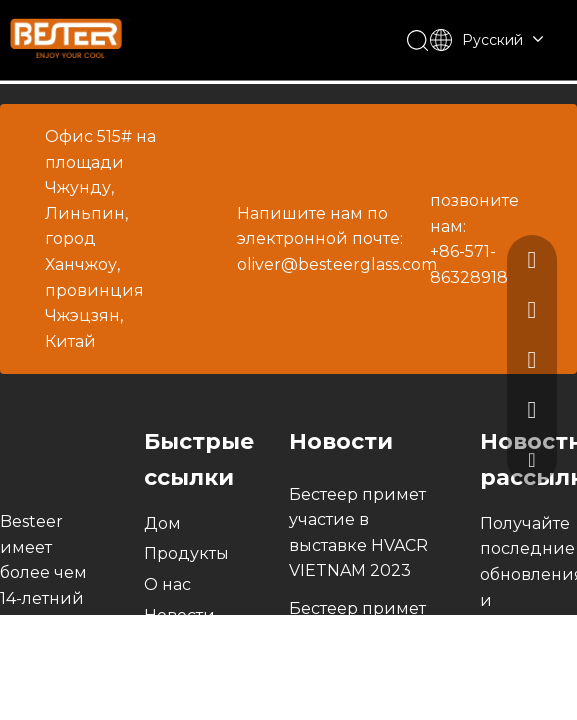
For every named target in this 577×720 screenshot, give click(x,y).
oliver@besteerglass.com (337, 264)
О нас (167, 584)
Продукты (186, 553)
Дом (162, 523)
